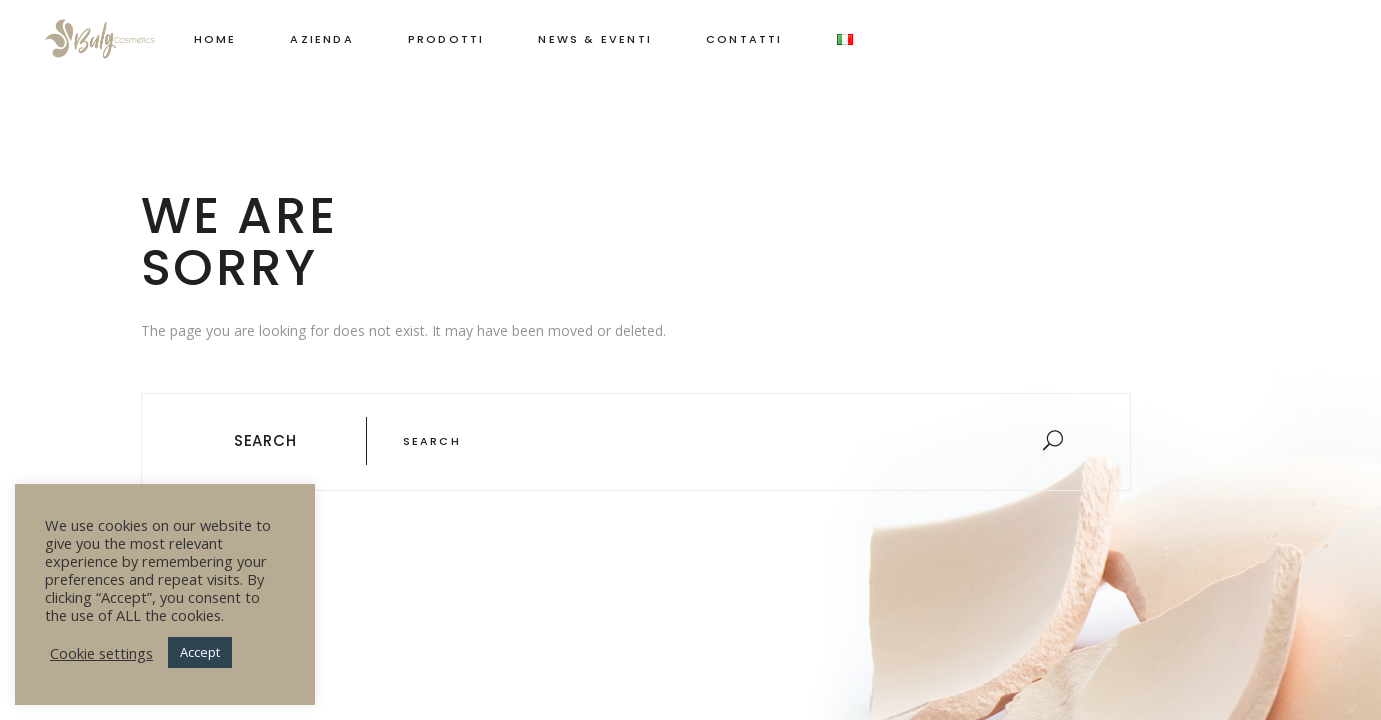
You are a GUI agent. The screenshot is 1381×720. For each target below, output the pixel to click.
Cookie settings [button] (101, 653)
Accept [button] (200, 652)
